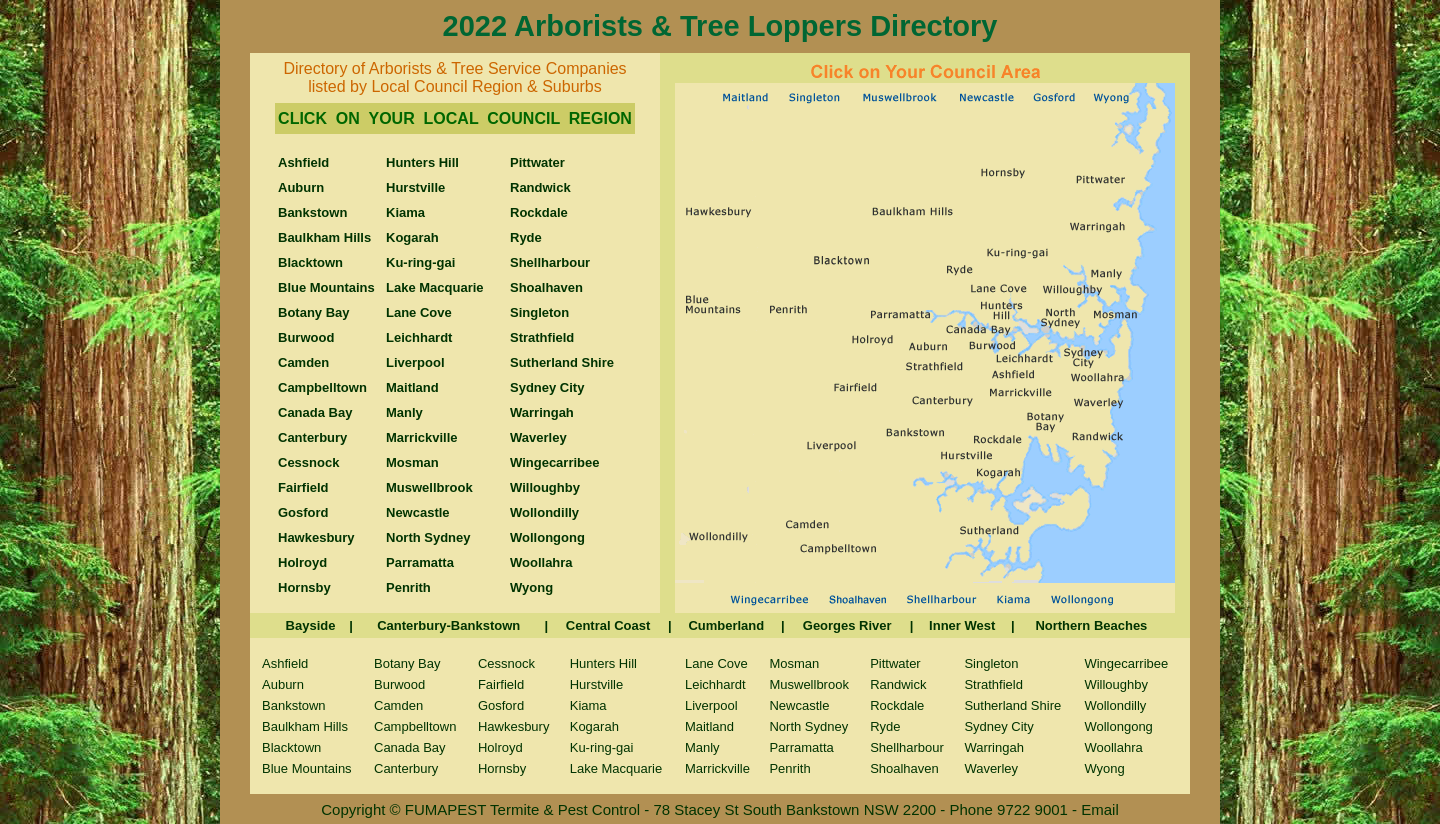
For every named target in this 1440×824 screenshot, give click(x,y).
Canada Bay (410, 747)
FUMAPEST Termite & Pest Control (525, 809)
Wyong (1104, 768)
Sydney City (998, 726)
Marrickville (717, 768)
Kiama (588, 705)
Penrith (789, 768)
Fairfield (501, 684)
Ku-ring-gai (602, 747)
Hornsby (502, 768)
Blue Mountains (307, 768)
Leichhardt (715, 684)
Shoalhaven (904, 768)
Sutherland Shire (1012, 705)
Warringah (993, 747)
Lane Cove (716, 663)
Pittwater (895, 663)
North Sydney (808, 726)
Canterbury (406, 768)
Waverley (991, 768)
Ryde (885, 726)
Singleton (991, 663)
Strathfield (993, 684)
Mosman (794, 663)
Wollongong (1118, 726)
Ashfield (285, 663)
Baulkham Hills (305, 726)
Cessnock (506, 663)
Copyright (353, 809)
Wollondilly (1115, 705)
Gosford (501, 705)
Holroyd (500, 747)
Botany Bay (407, 663)
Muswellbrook (808, 684)
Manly (702, 747)
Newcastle (799, 705)
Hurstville (596, 684)
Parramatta (801, 747)
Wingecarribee (1126, 663)
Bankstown (294, 705)
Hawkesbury (514, 726)
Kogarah (594, 726)
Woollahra (1113, 747)
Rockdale (897, 705)
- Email (1095, 809)
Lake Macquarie (616, 768)
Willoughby (1116, 684)
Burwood (399, 684)
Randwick (898, 684)
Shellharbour (907, 747)
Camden (398, 705)
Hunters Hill (603, 663)
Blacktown (291, 747)
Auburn (283, 684)
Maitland (709, 726)
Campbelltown (415, 726)
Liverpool (711, 705)
